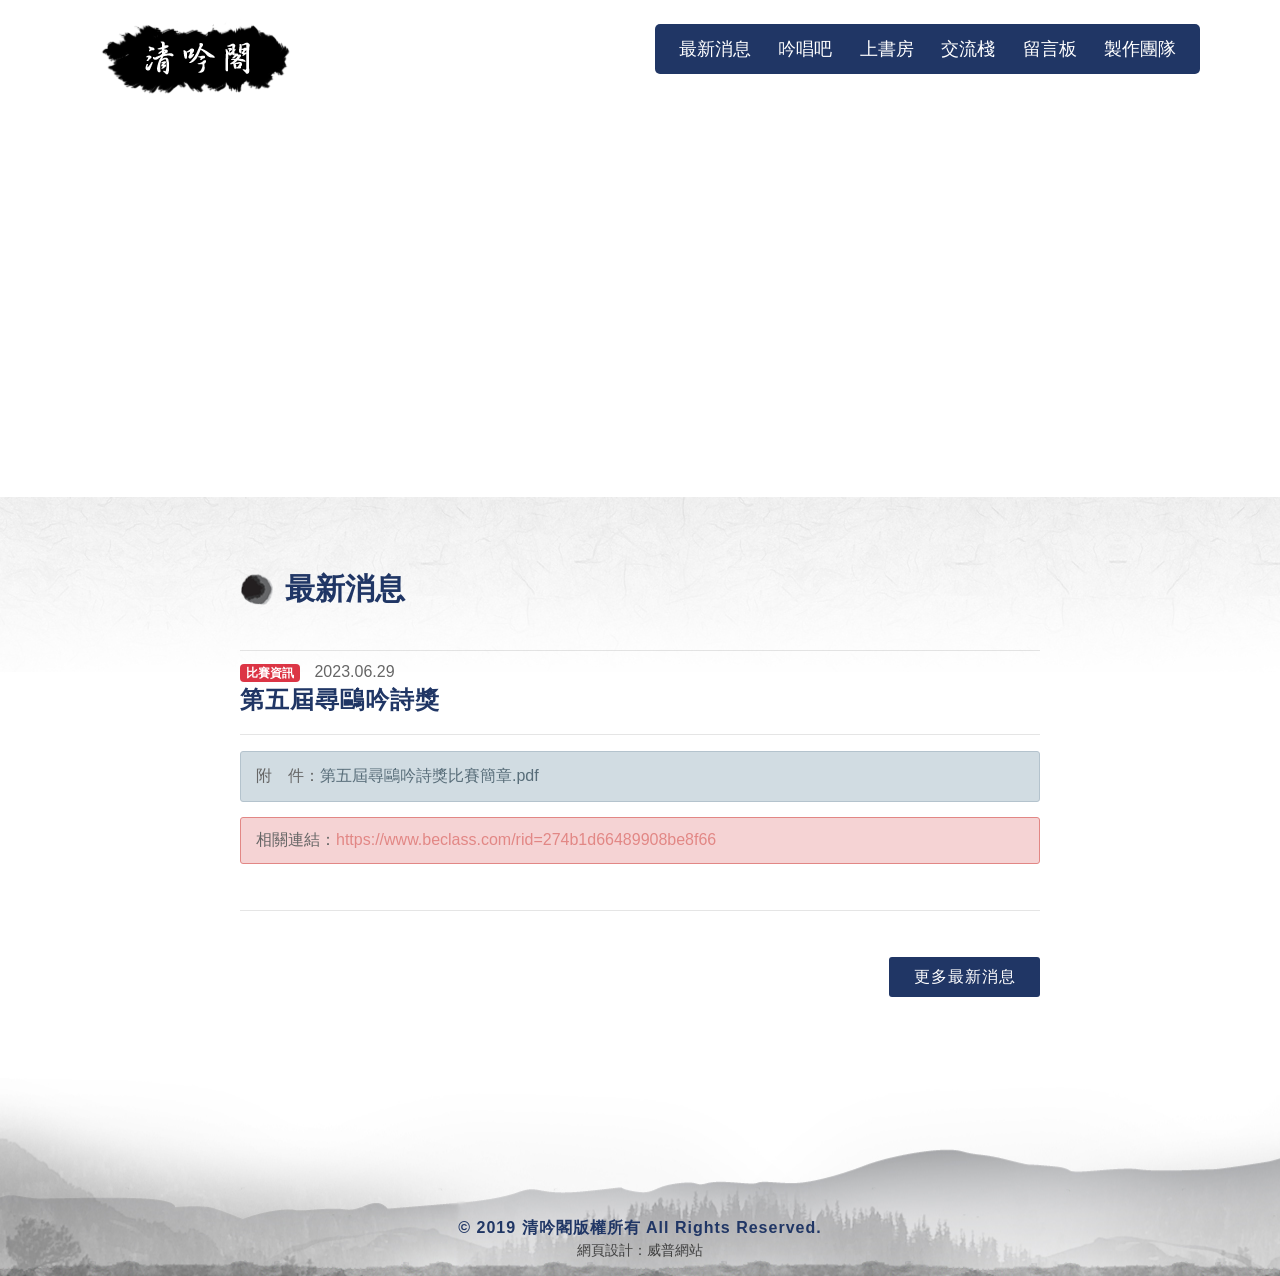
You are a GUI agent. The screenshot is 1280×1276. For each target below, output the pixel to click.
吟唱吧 (805, 49)
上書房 (887, 49)
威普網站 (675, 1250)
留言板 (1050, 49)
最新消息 (719, 48)
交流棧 (968, 49)
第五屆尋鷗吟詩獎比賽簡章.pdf (429, 775)
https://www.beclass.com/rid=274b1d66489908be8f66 (526, 839)
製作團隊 (1140, 49)
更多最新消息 (965, 976)
